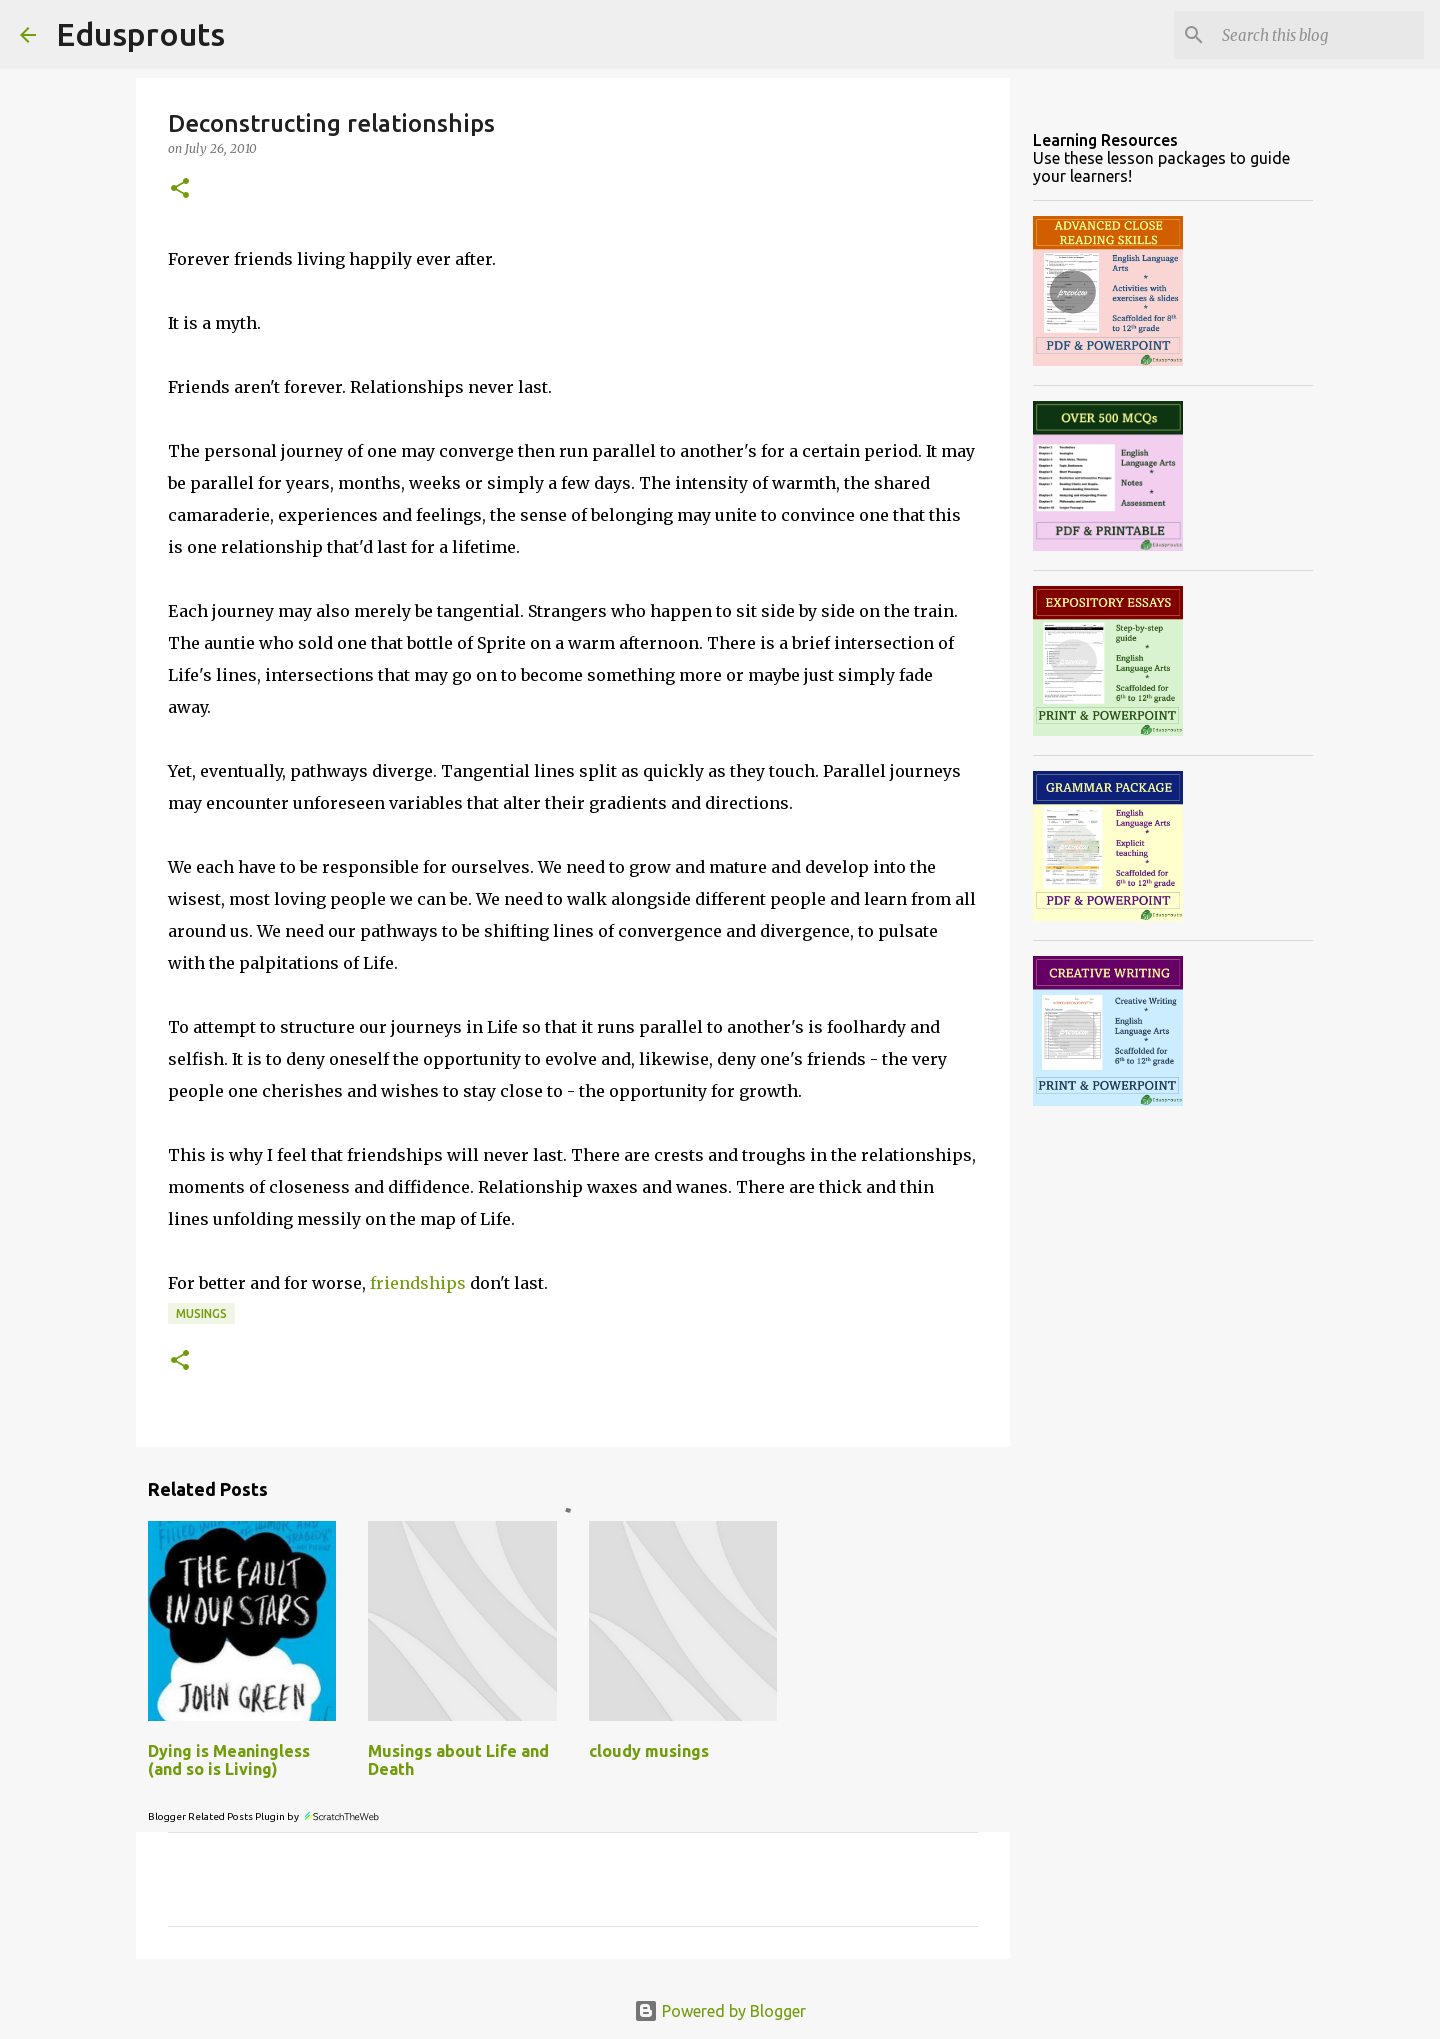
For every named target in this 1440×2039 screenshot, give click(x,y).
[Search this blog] (1319, 35)
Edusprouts (140, 34)
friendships (418, 1283)
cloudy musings (649, 1751)
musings (201, 1313)
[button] (180, 189)
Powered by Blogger (720, 2011)
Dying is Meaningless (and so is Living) (229, 1760)
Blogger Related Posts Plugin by (264, 1816)
